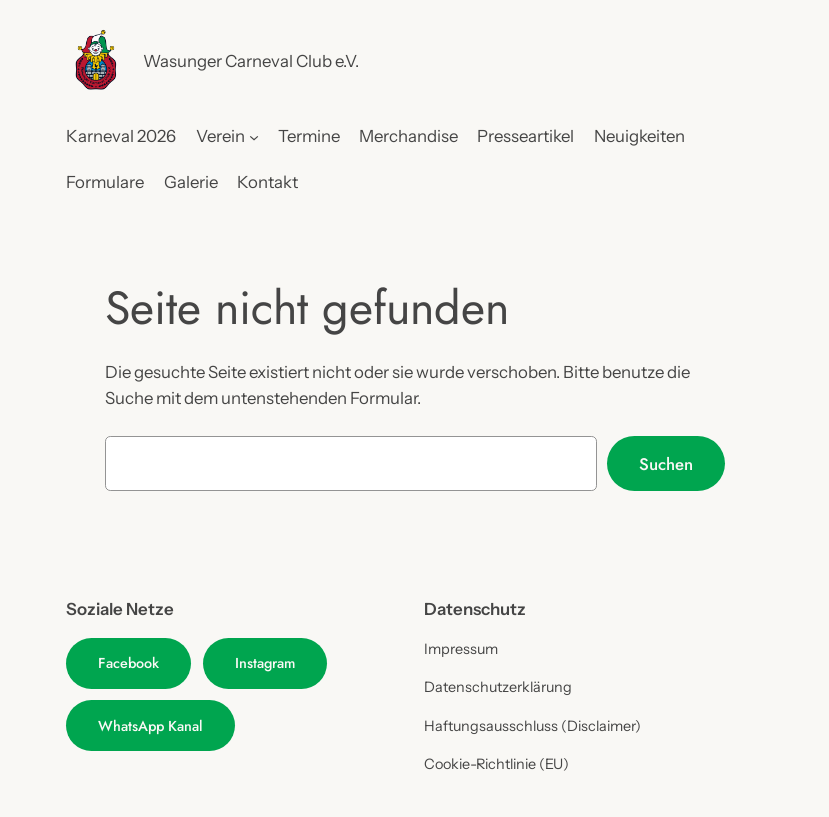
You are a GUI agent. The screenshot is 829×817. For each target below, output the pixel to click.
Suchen (666, 464)
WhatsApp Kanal (150, 726)
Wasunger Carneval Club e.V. (251, 61)
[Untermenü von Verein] (254, 136)
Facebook (128, 663)
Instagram (265, 663)
